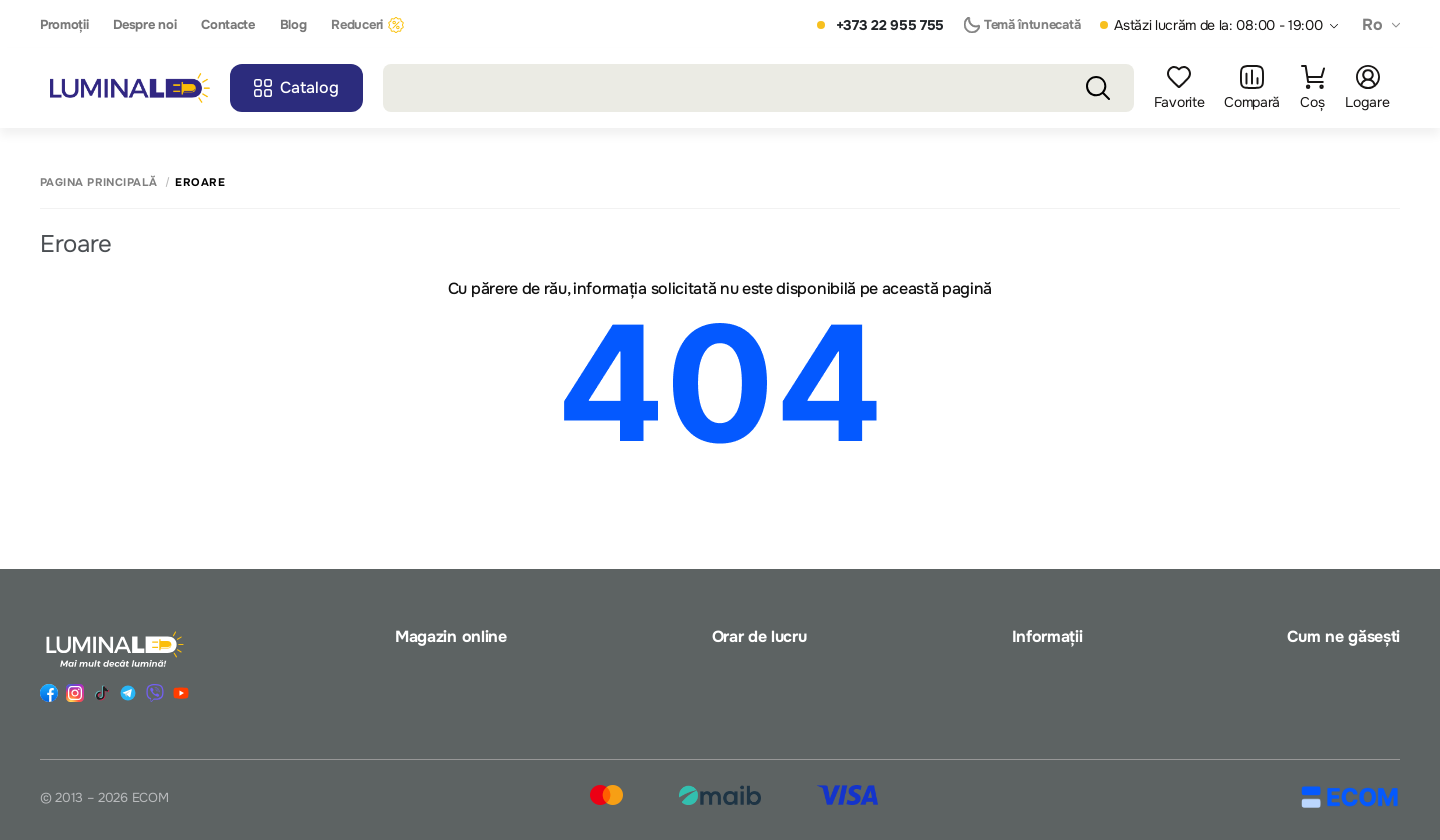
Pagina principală (98, 182)
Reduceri (367, 25)
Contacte (227, 25)
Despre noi (144, 25)
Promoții (64, 25)
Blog (293, 25)
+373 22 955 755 (890, 25)
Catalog (296, 87)
